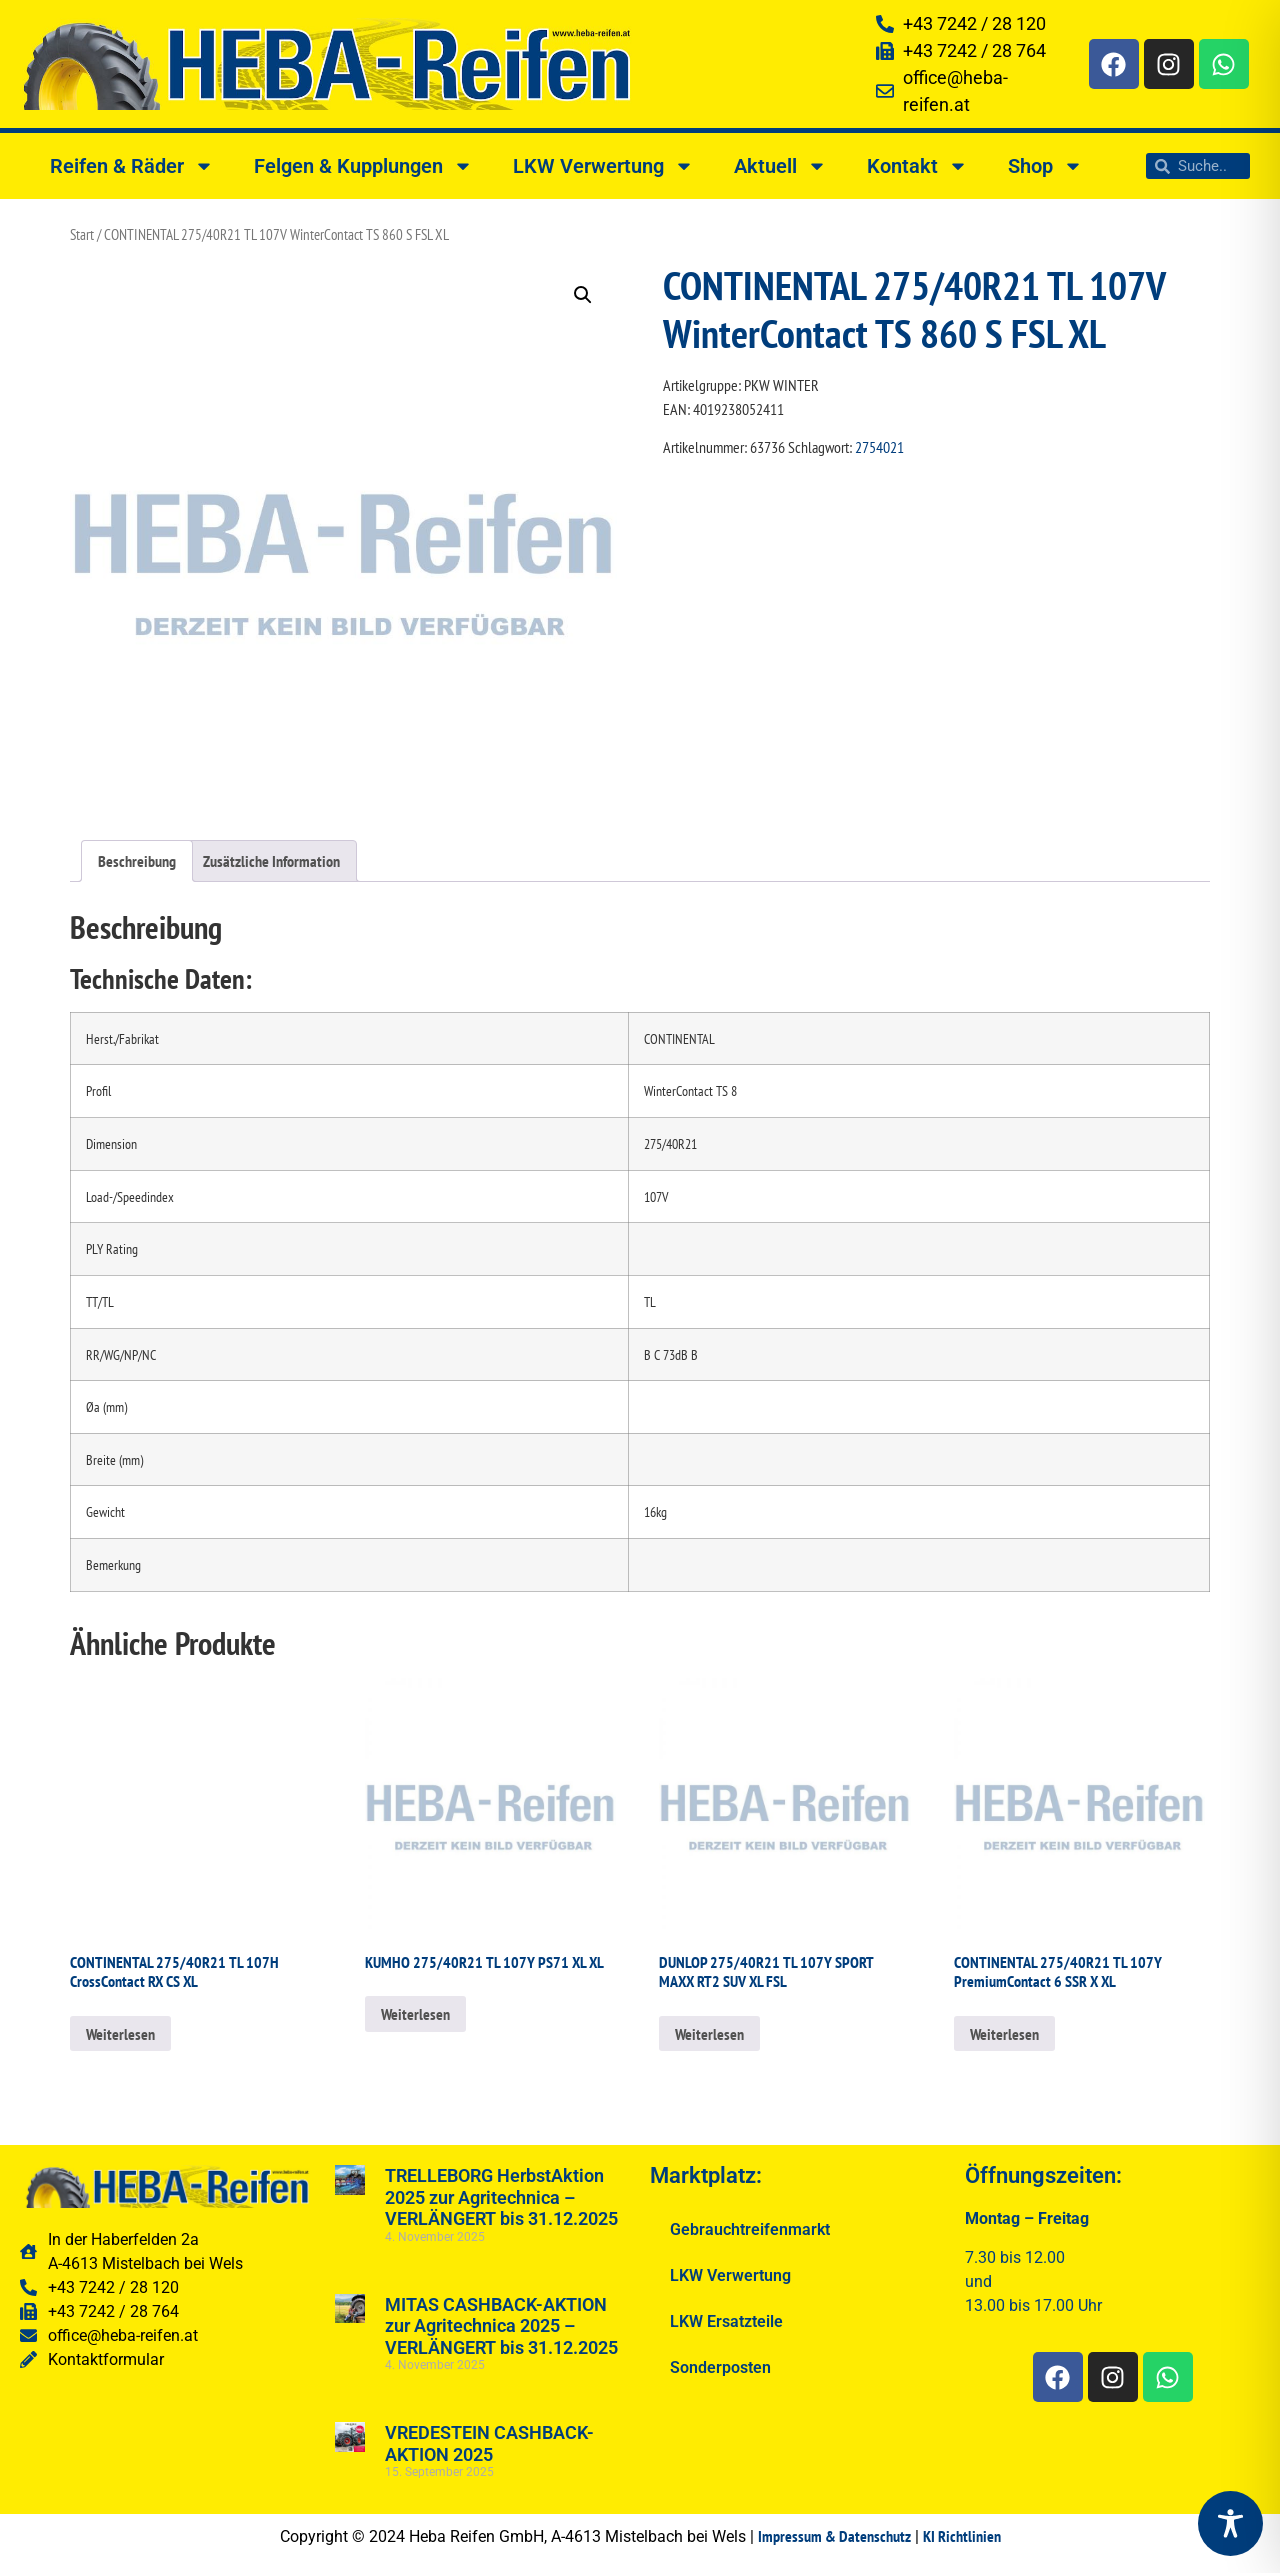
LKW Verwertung (603, 166)
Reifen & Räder (132, 166)
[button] (583, 295)
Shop (1045, 166)
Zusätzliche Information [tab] (271, 861)
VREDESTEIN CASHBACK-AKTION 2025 (489, 2443)
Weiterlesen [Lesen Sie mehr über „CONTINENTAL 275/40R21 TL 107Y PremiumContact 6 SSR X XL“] (1004, 2034)
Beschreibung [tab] (137, 861)
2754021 (879, 447)
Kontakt (917, 166)
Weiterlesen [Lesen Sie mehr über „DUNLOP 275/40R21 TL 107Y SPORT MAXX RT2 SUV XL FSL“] (709, 2034)
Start (82, 234)
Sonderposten (720, 2367)
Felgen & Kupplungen (363, 166)
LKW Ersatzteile (726, 2321)
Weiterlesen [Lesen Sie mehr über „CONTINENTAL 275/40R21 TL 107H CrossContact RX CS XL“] (120, 2034)
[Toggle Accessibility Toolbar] (1230, 2523)
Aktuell (780, 166)
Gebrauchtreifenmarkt (750, 2229)
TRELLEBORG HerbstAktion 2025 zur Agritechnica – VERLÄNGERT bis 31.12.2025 (501, 2197)
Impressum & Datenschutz (834, 2536)
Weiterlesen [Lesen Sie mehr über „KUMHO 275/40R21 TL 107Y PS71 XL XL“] (415, 2014)
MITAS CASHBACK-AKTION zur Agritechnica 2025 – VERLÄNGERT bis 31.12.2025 (501, 2326)
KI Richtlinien (962, 2536)
